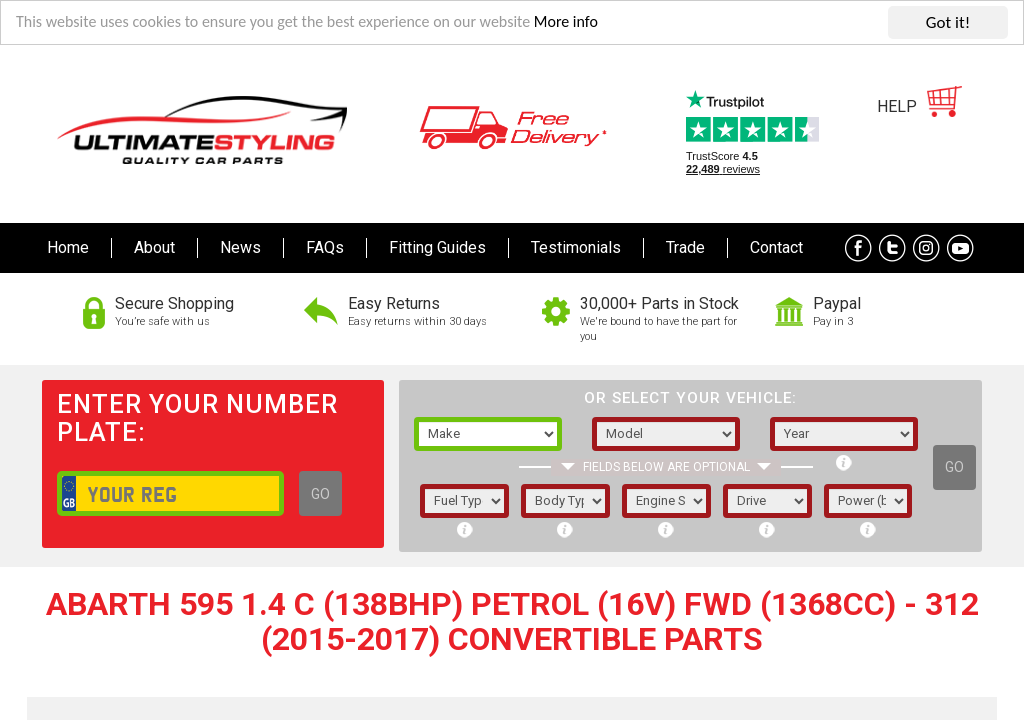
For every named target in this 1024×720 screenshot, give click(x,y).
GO (320, 494)
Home (68, 247)
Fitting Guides (437, 247)
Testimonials (576, 247)
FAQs (325, 247)
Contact (776, 247)
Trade (685, 247)
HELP (897, 106)
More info (601, 23)
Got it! (948, 22)
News (240, 247)
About (154, 247)
